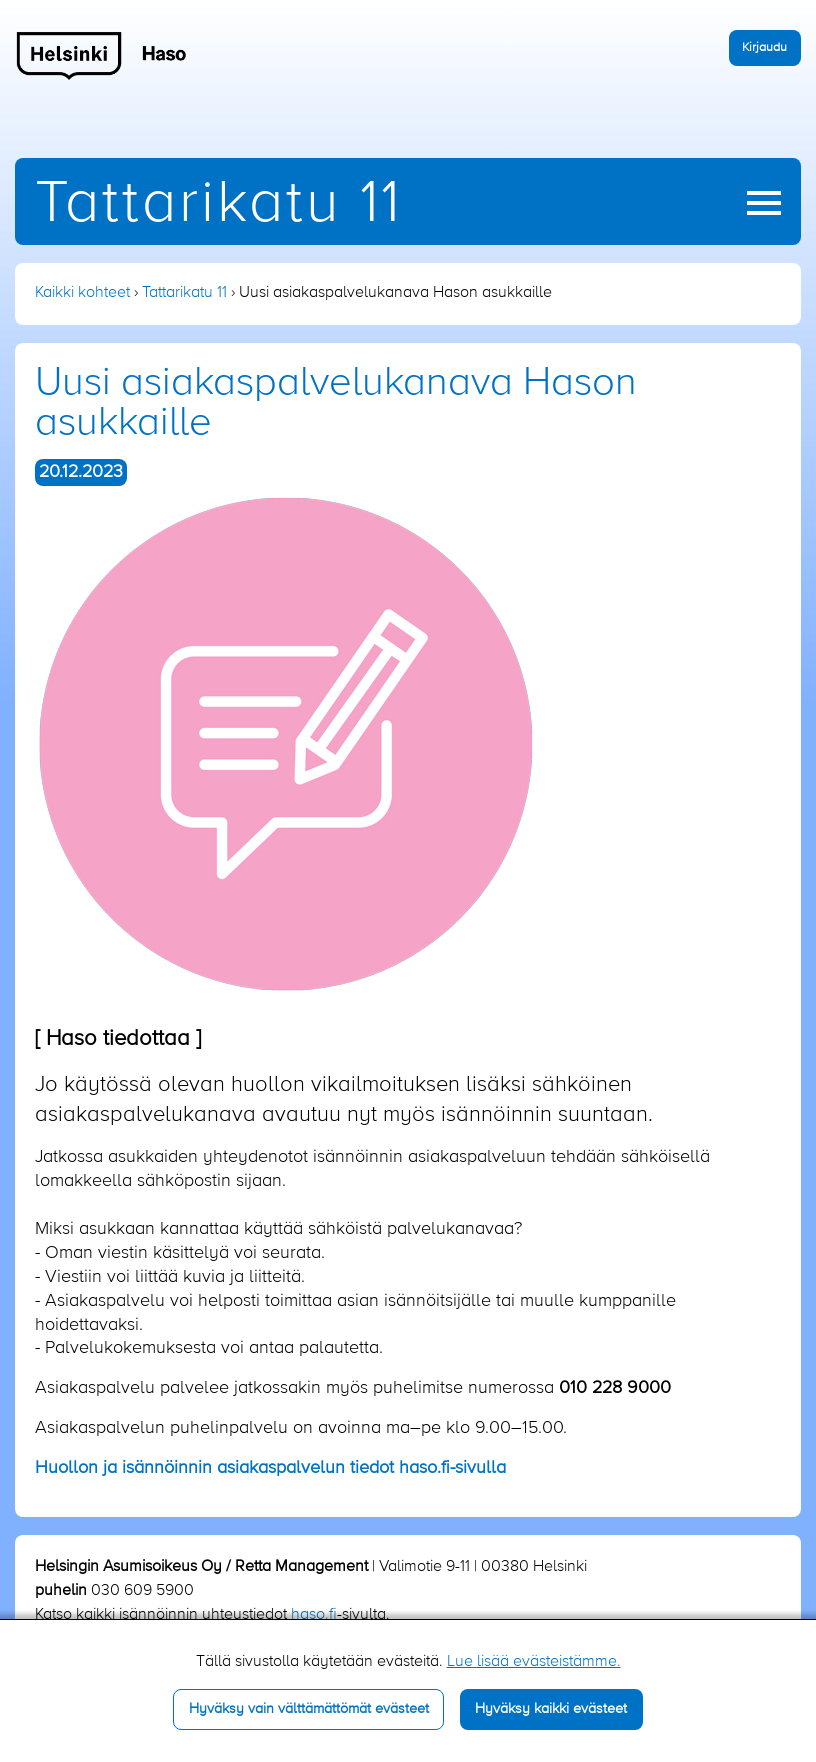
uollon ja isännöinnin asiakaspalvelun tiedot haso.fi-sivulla (270, 1468)
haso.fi (314, 1615)
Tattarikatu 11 (218, 204)
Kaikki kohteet (82, 293)
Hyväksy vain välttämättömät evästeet (309, 1709)
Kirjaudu (764, 47)
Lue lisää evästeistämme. (534, 1662)
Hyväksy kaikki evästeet (551, 1709)
